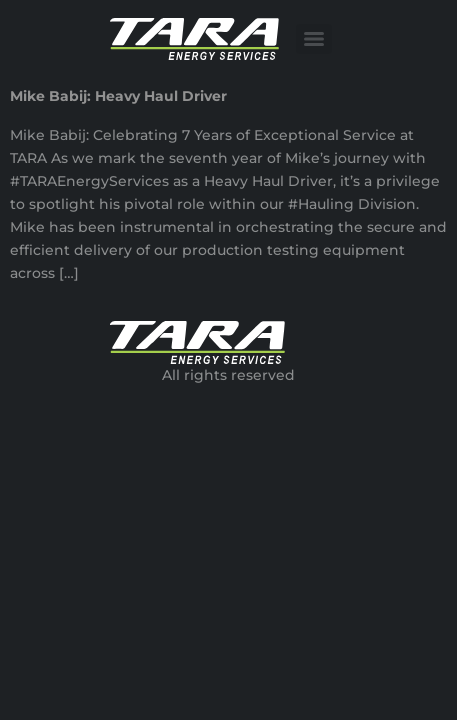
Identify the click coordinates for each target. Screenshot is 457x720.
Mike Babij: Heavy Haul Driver (118, 96)
